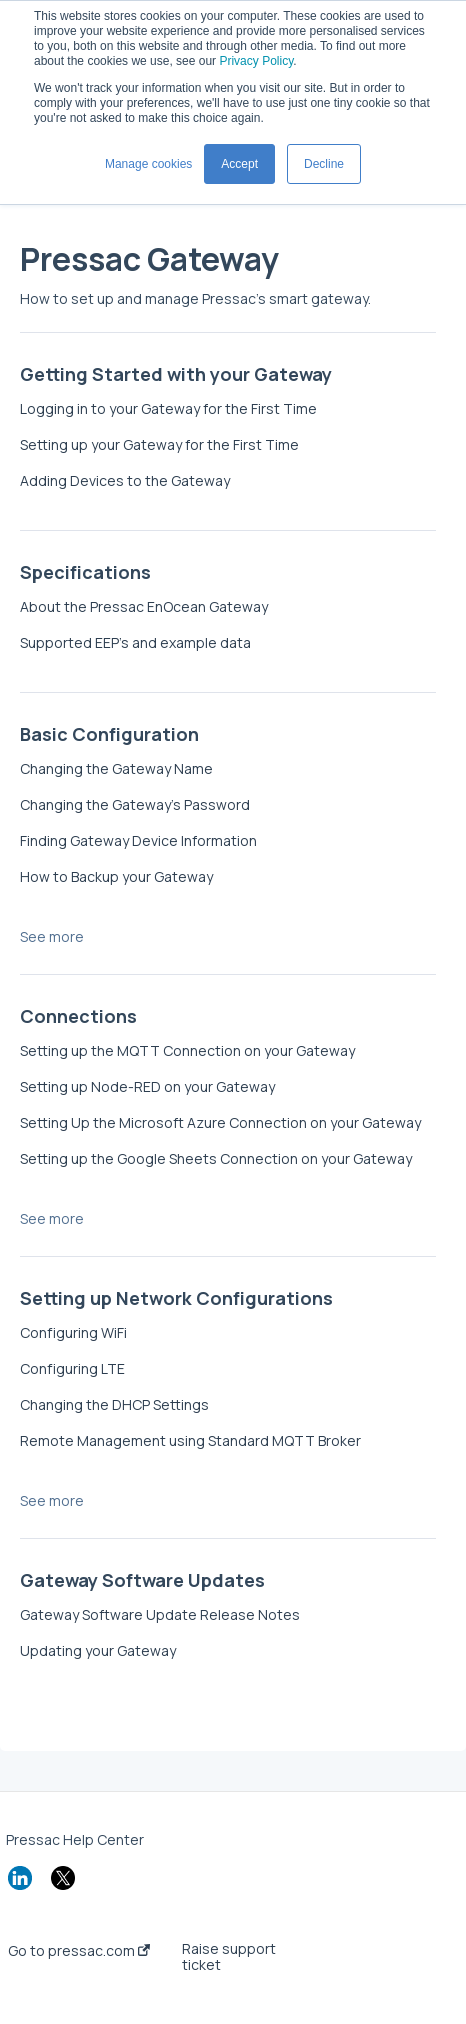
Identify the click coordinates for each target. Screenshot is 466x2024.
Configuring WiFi (73, 1332)
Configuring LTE (72, 1368)
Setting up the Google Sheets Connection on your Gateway (216, 1158)
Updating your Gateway (98, 1650)
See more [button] (52, 936)
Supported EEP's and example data (135, 642)
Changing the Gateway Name (116, 768)
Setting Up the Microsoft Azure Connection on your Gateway (220, 1122)
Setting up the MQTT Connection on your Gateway (187, 1050)
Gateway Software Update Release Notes (160, 1614)
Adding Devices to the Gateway (125, 480)
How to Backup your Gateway (116, 876)
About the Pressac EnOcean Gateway (144, 606)
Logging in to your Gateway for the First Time (168, 408)
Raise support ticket (229, 1957)
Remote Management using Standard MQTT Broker (190, 1440)
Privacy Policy (256, 61)
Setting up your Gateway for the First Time (159, 444)
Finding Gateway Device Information (138, 840)
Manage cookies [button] (148, 164)
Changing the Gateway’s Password (135, 804)
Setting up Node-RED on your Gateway (147, 1086)
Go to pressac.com (79, 1951)
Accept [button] (239, 164)
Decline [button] (324, 164)
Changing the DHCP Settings (114, 1404)
